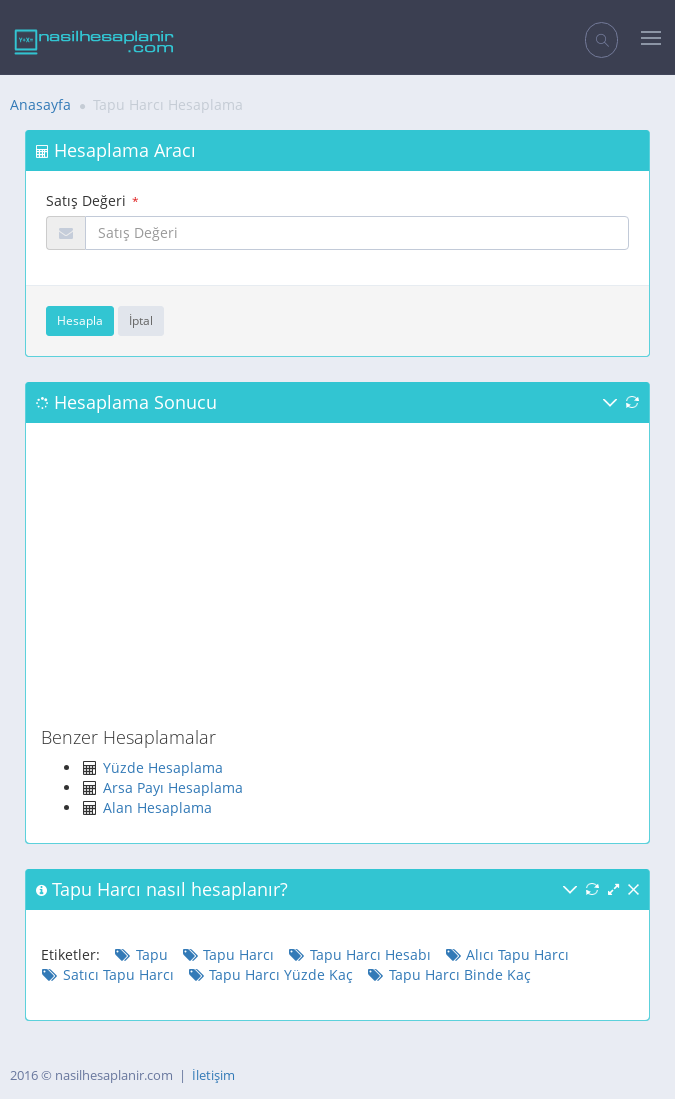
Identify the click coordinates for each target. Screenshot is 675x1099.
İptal (141, 320)
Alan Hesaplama (157, 807)
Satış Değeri (86, 200)
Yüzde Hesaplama (163, 767)
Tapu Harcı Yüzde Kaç (271, 974)
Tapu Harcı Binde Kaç (449, 974)
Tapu (141, 954)
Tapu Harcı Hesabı (359, 954)
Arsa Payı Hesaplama (173, 787)
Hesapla (80, 320)
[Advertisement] (337, 578)
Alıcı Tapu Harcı (507, 954)
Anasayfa (40, 104)
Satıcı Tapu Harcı (107, 974)
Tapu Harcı (228, 954)
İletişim (213, 1075)
